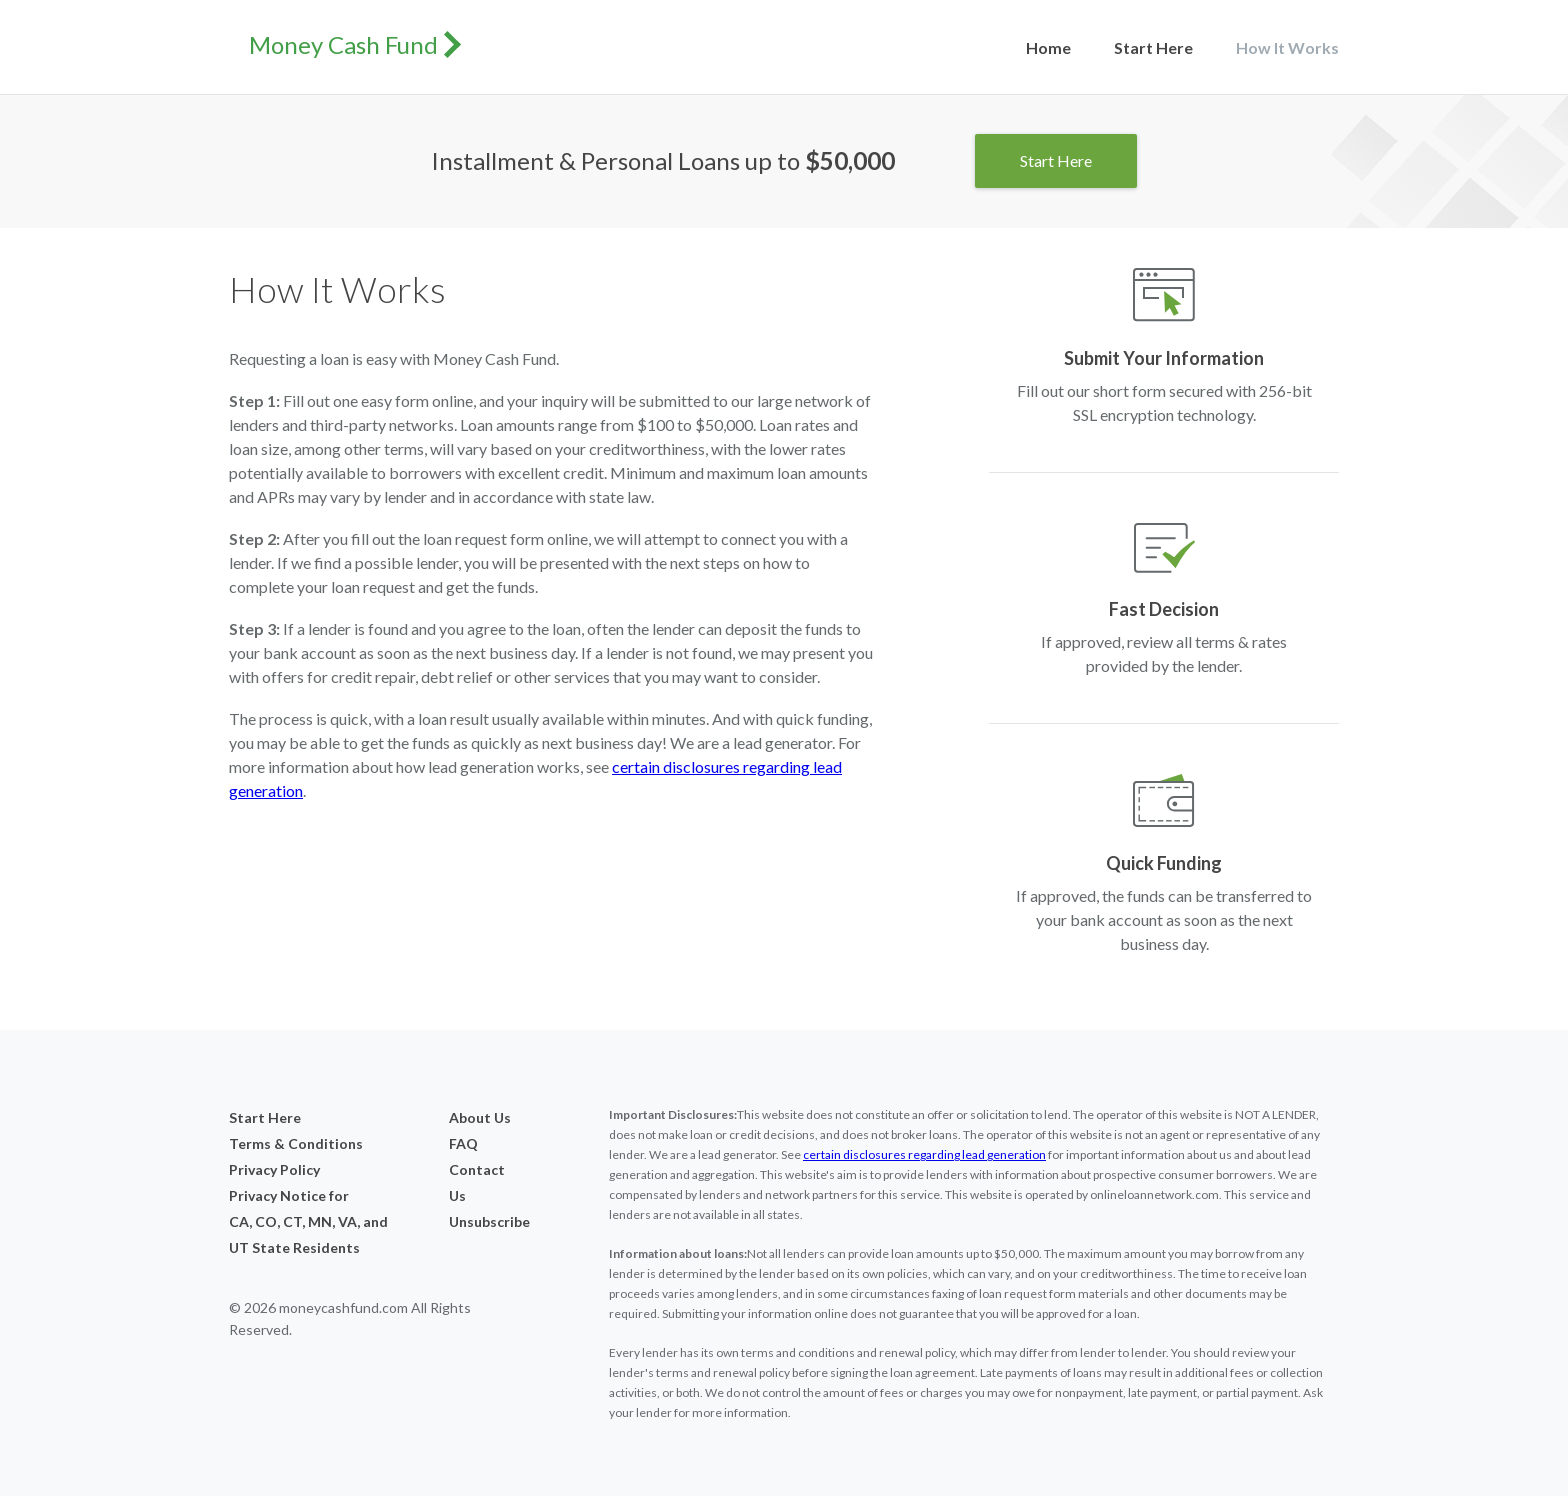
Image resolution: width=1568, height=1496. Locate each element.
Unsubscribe (481, 1221)
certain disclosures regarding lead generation (924, 1154)
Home (1048, 47)
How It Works (1287, 47)
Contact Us (477, 1182)
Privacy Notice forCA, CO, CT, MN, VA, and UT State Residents (308, 1221)
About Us (480, 1117)
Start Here (1153, 47)
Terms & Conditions (296, 1143)
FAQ (463, 1143)
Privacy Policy (274, 1169)
